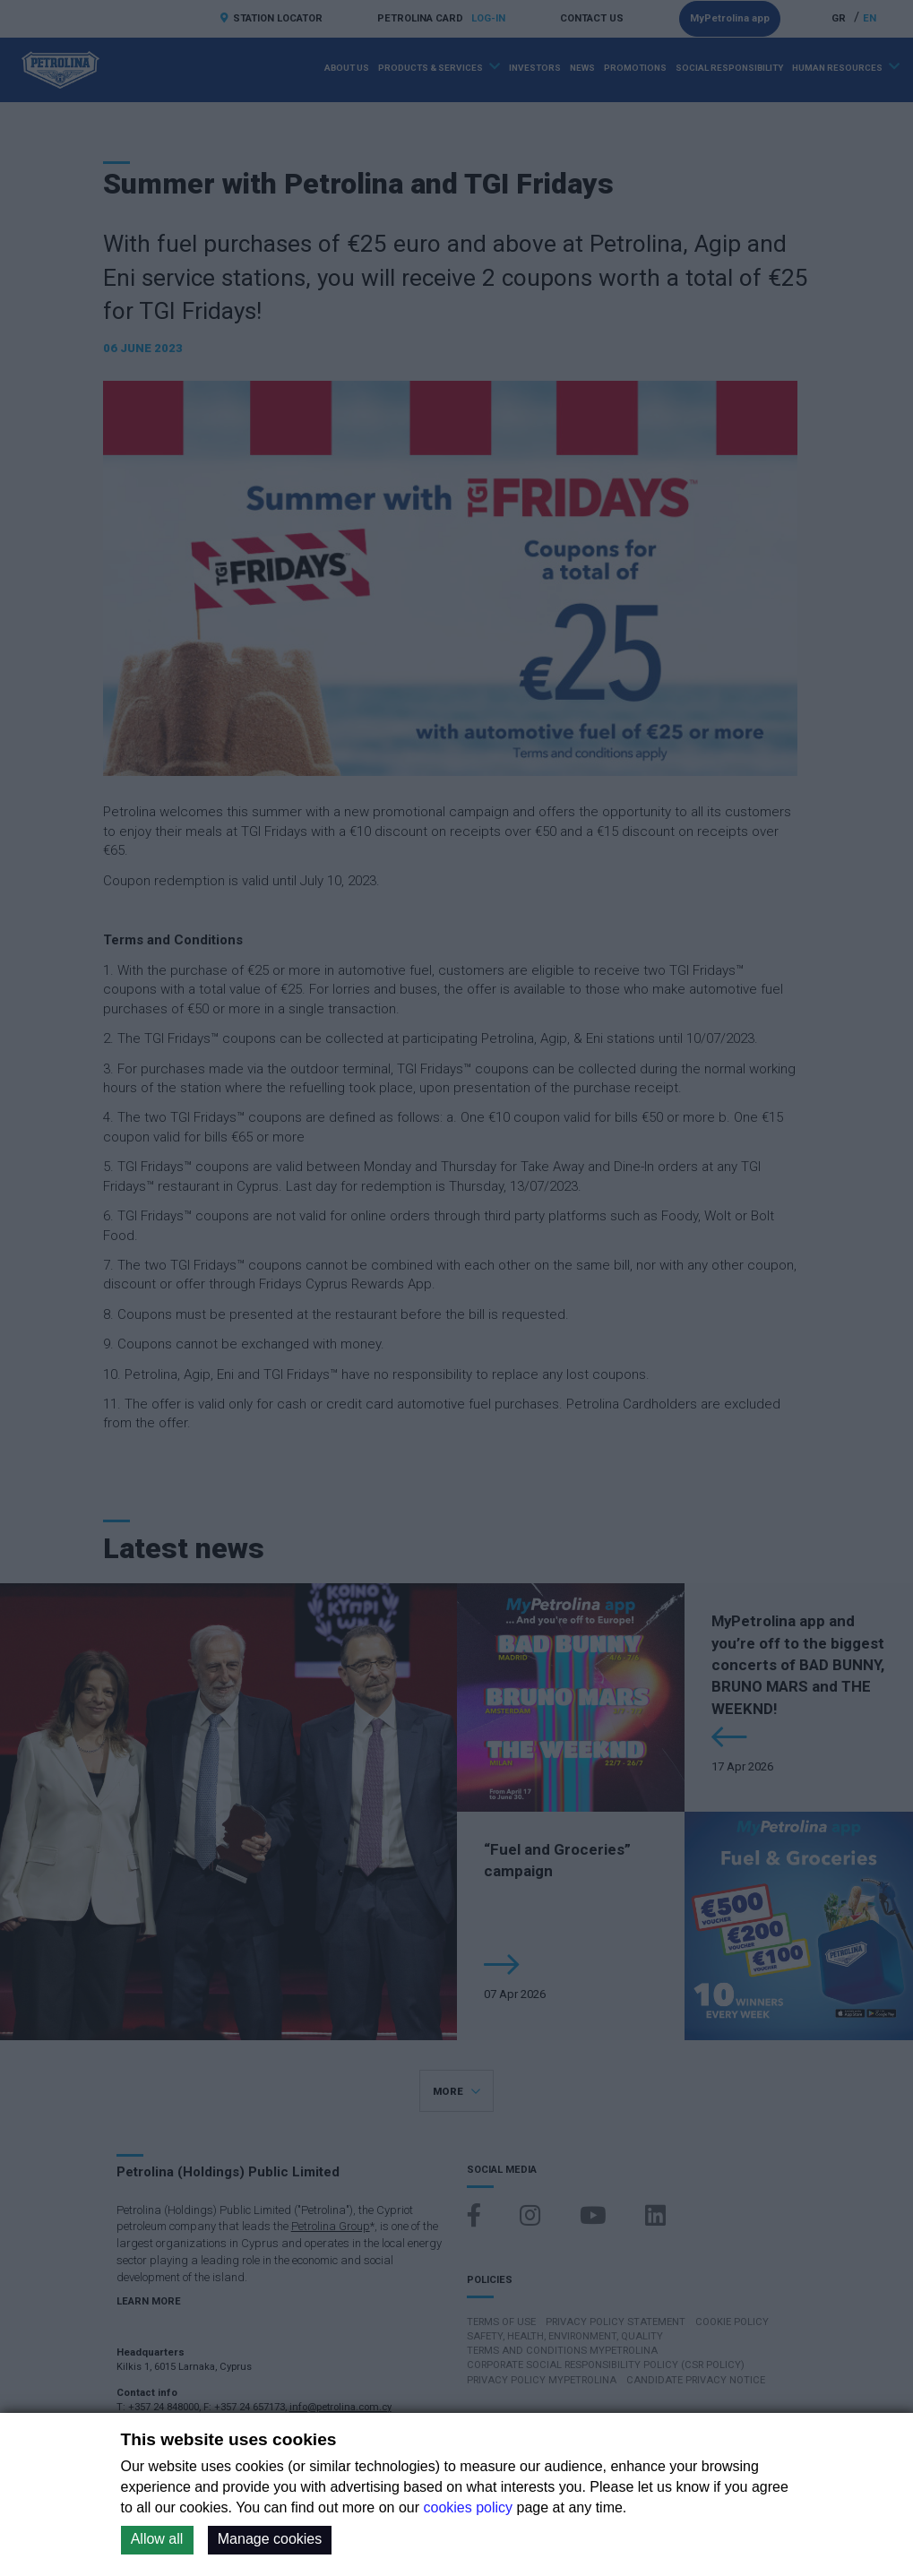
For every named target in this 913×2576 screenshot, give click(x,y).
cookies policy (468, 2507)
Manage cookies (270, 2538)
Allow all (157, 2538)
